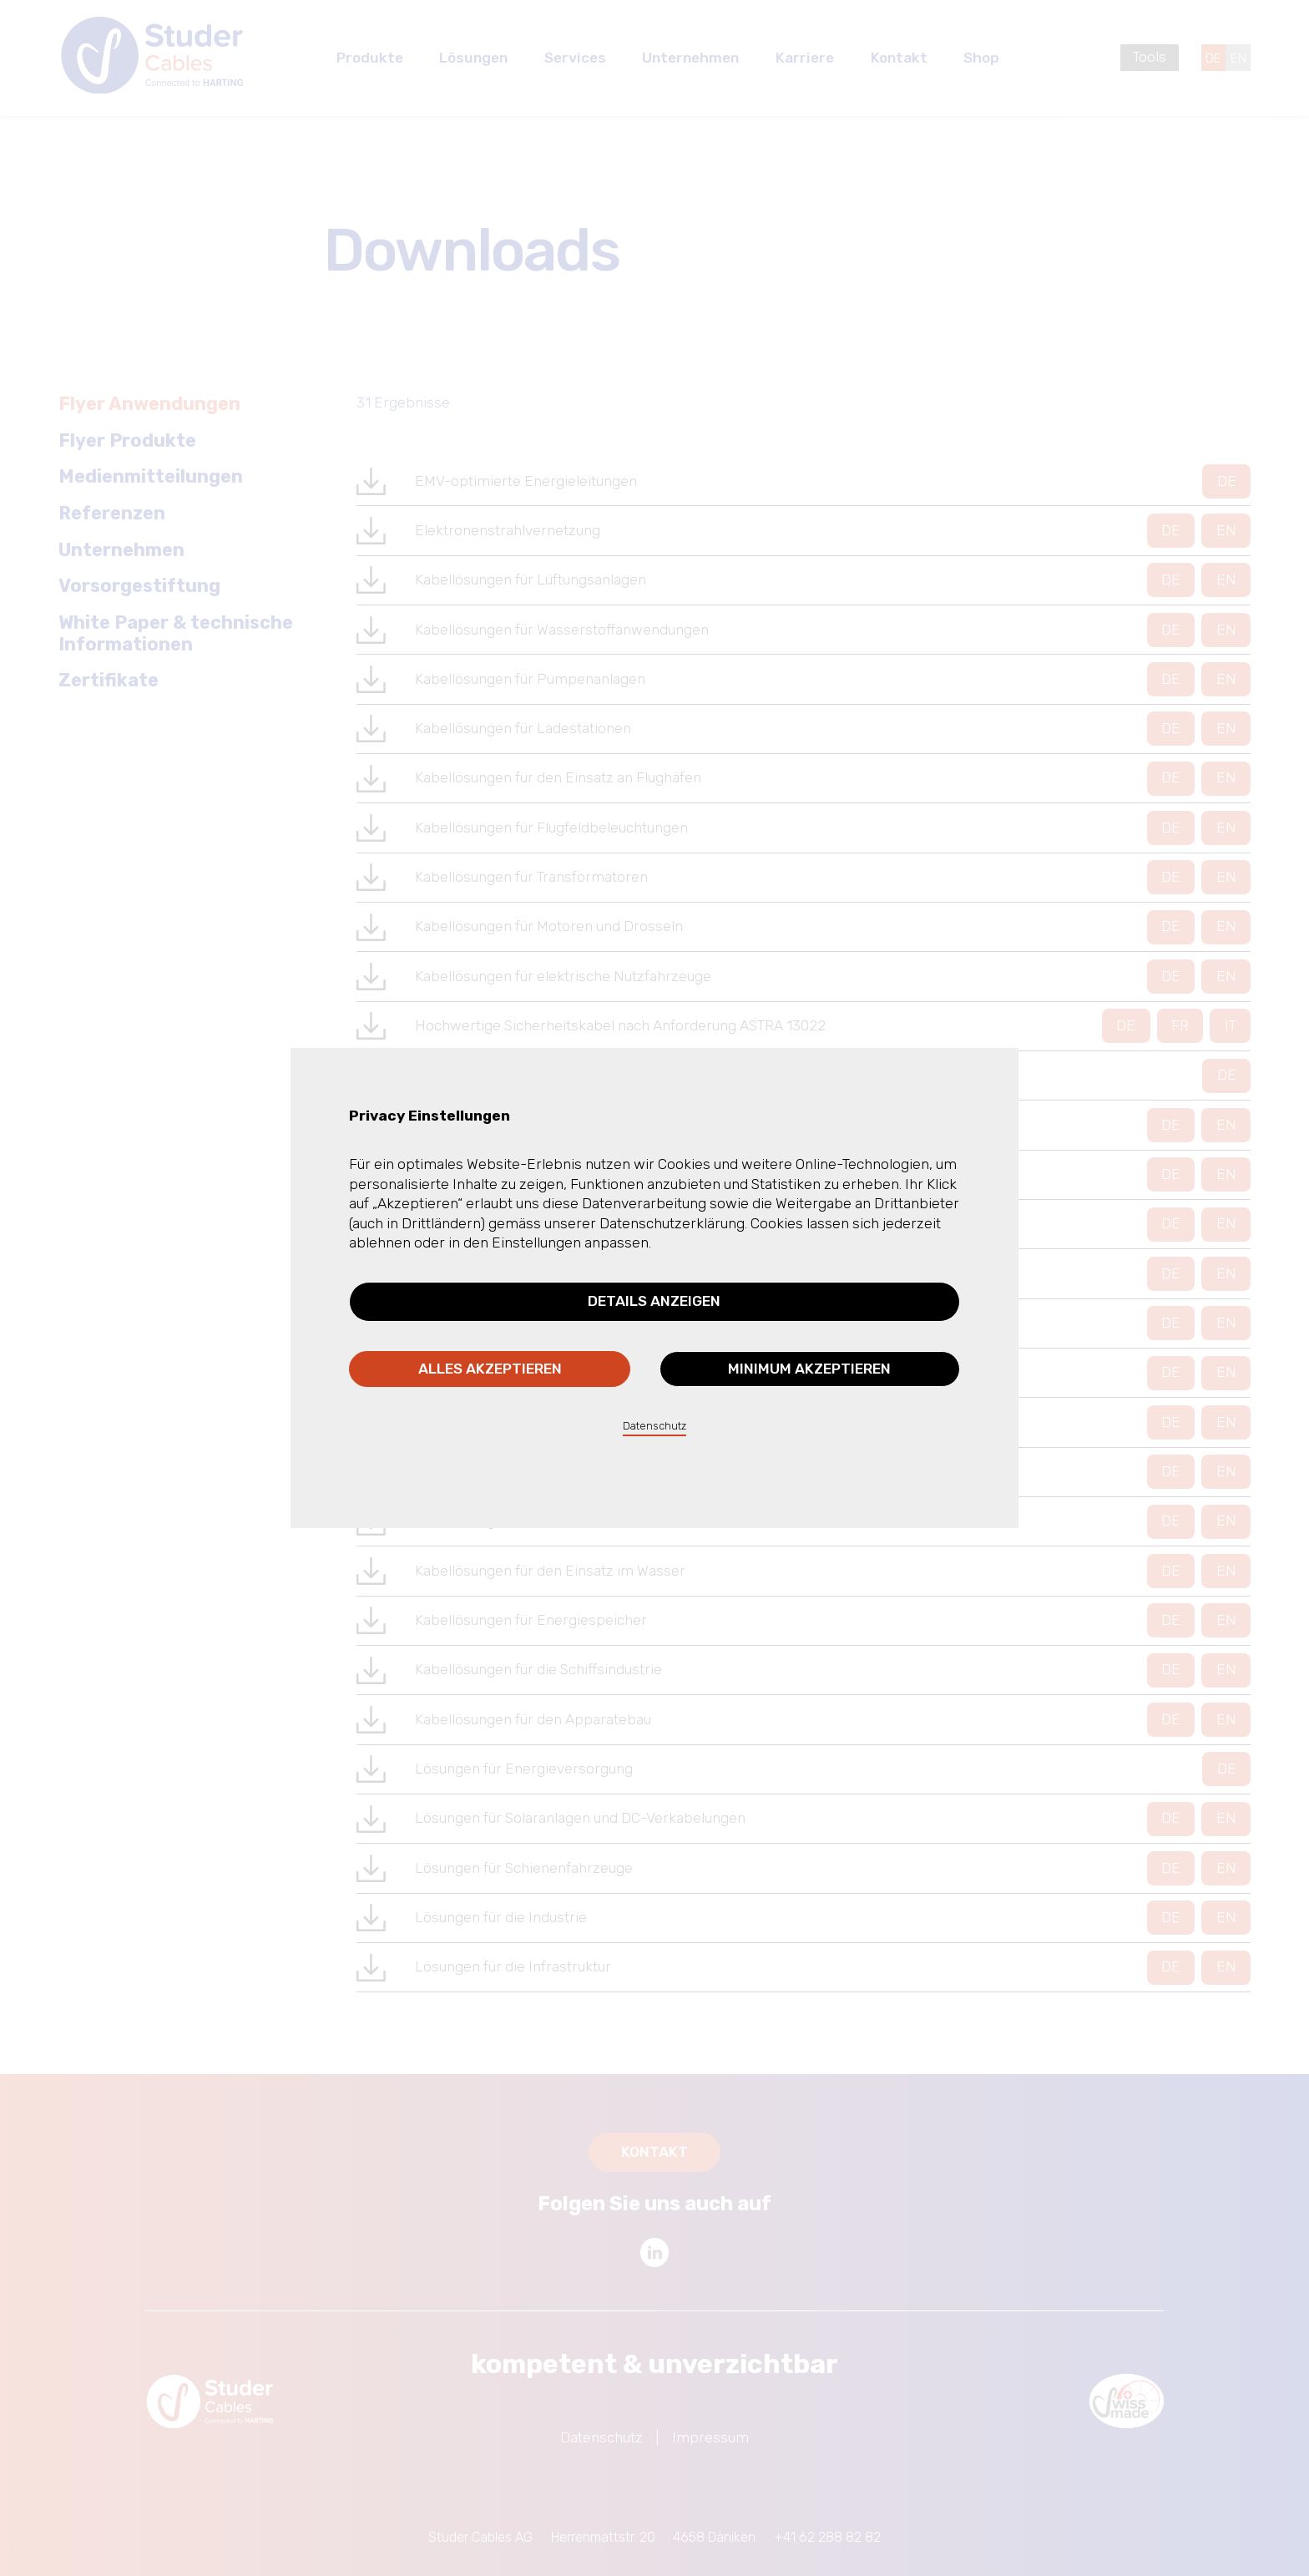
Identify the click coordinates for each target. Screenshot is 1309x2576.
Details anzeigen (654, 1301)
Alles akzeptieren (490, 1368)
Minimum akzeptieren (809, 1368)
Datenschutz (654, 1426)
